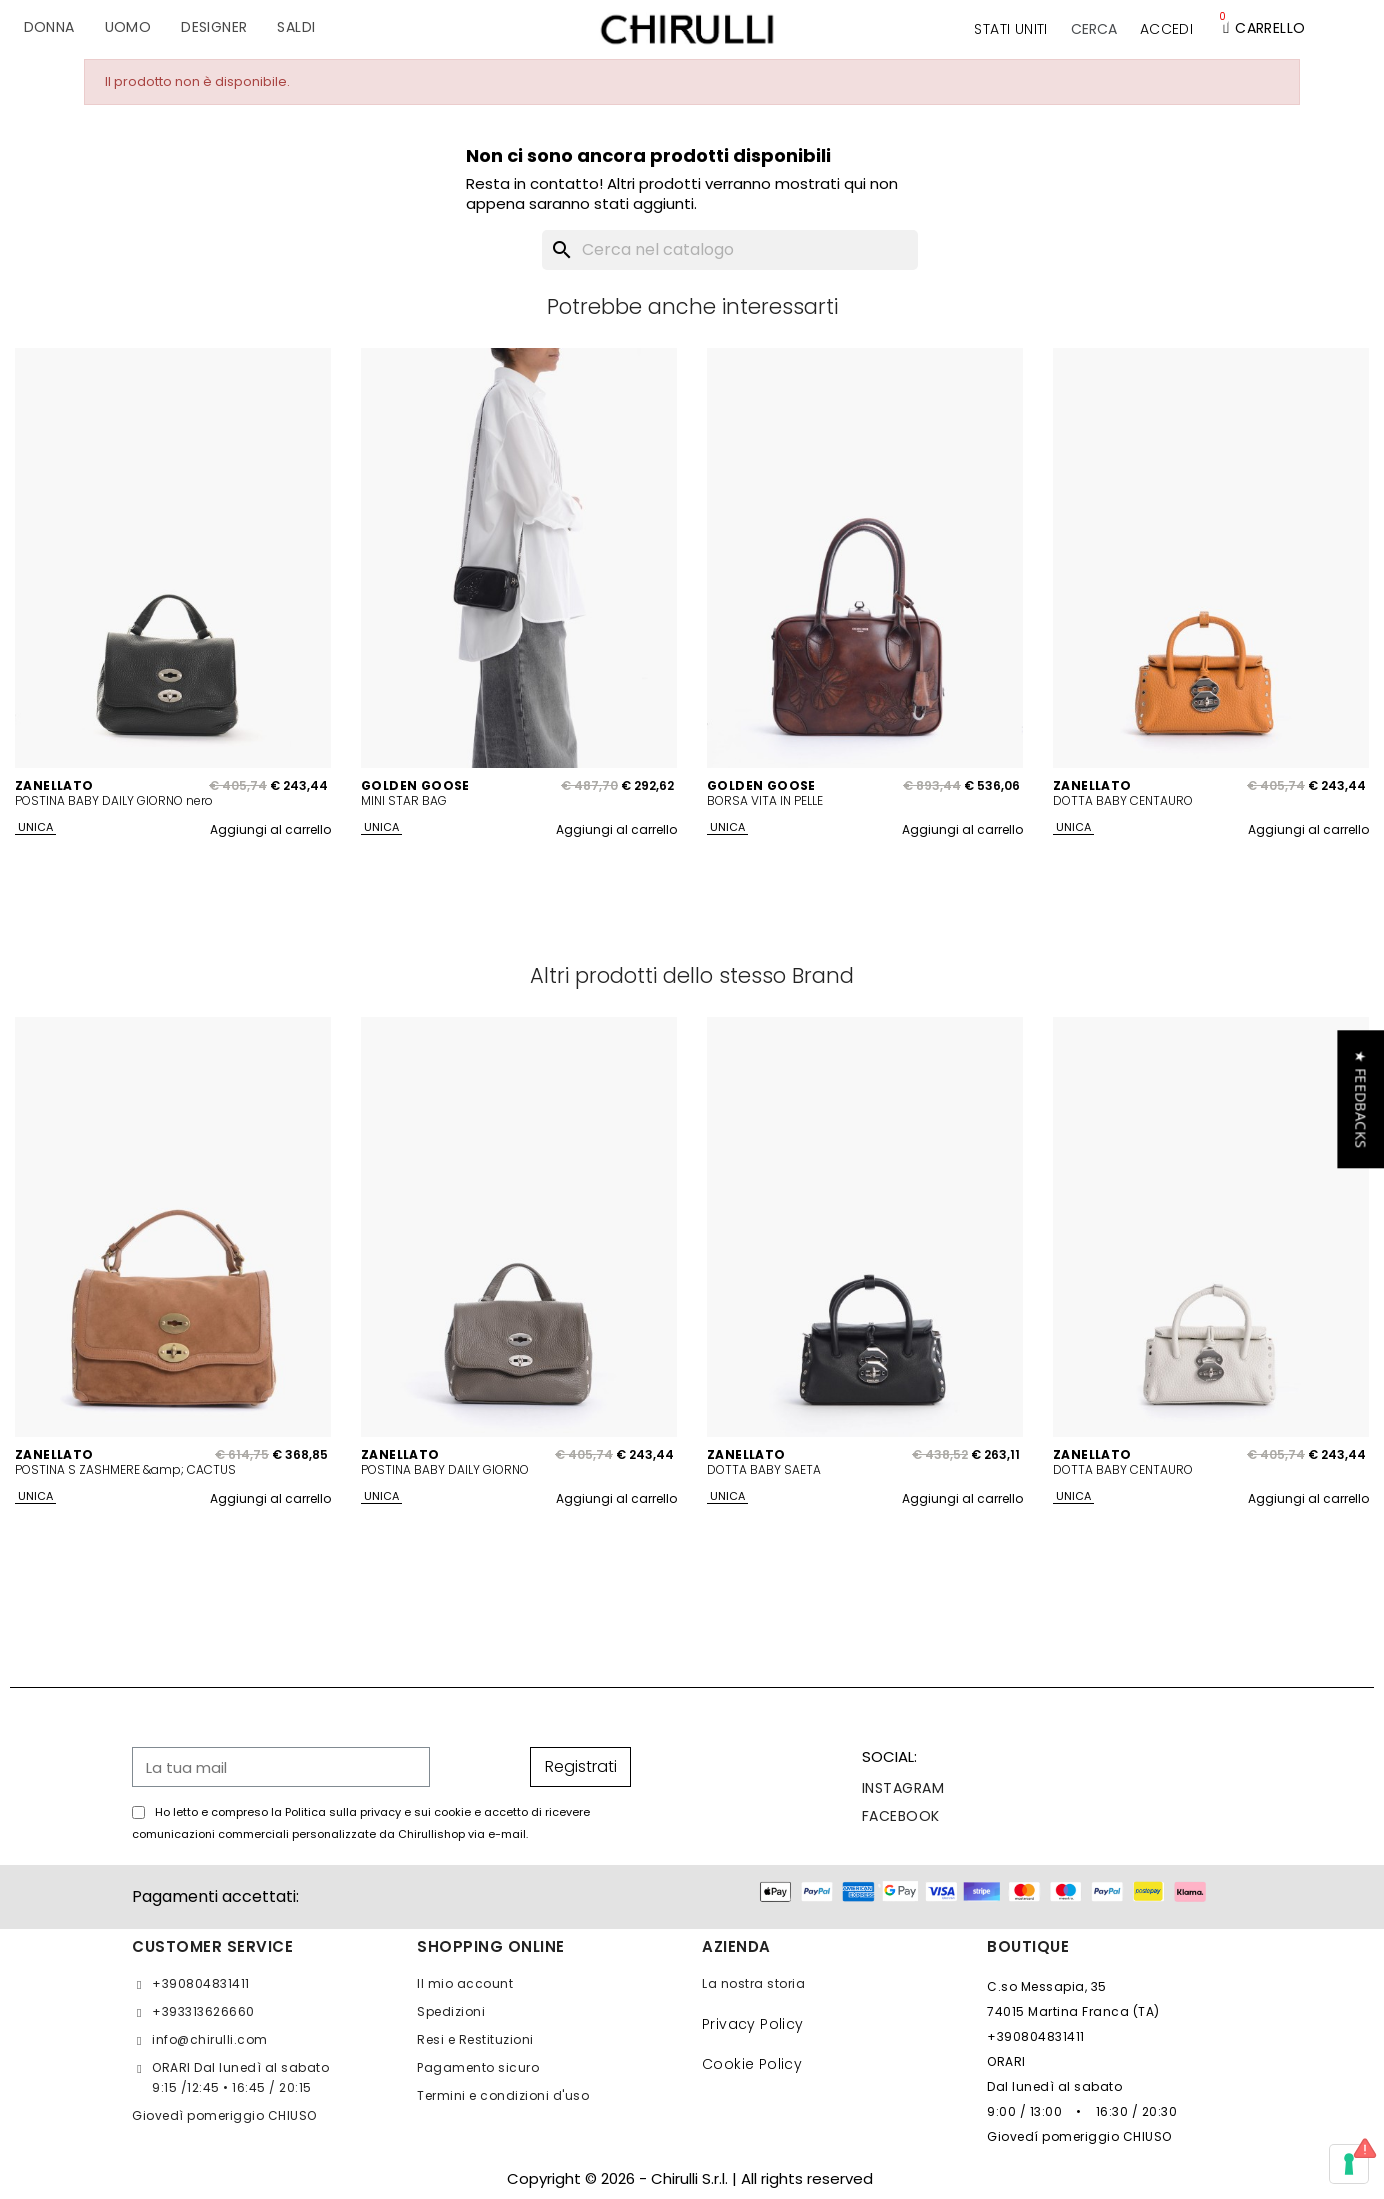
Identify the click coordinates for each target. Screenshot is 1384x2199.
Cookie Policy (752, 2064)
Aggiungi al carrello (270, 829)
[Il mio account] (1166, 29)
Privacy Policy (753, 2024)
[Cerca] (730, 250)
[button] (1094, 29)
